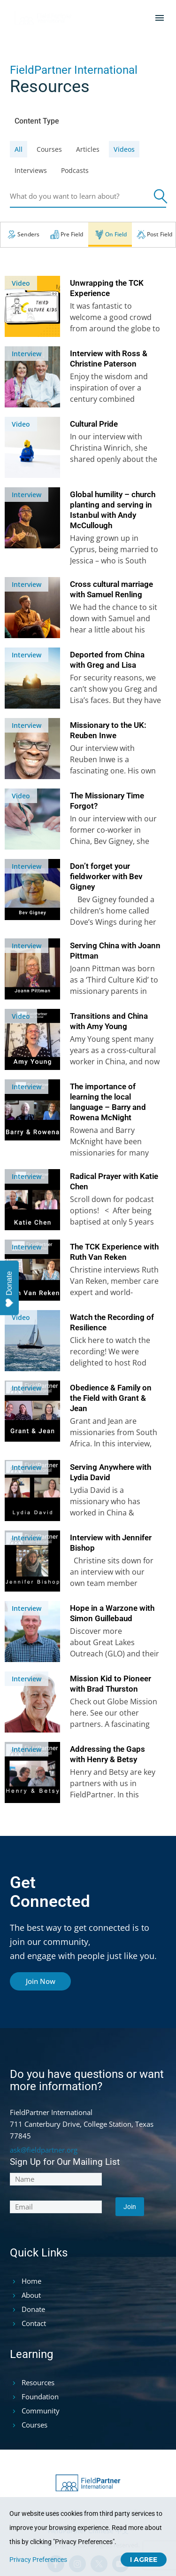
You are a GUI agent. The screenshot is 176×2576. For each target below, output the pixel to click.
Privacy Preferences (38, 2559)
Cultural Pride (94, 424)
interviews (31, 170)
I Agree (143, 2559)
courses (49, 149)
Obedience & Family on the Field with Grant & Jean (111, 1398)
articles (87, 149)
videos (124, 149)
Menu (159, 18)
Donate (9, 1289)
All (19, 149)
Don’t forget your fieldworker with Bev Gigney (106, 876)
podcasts (75, 170)
